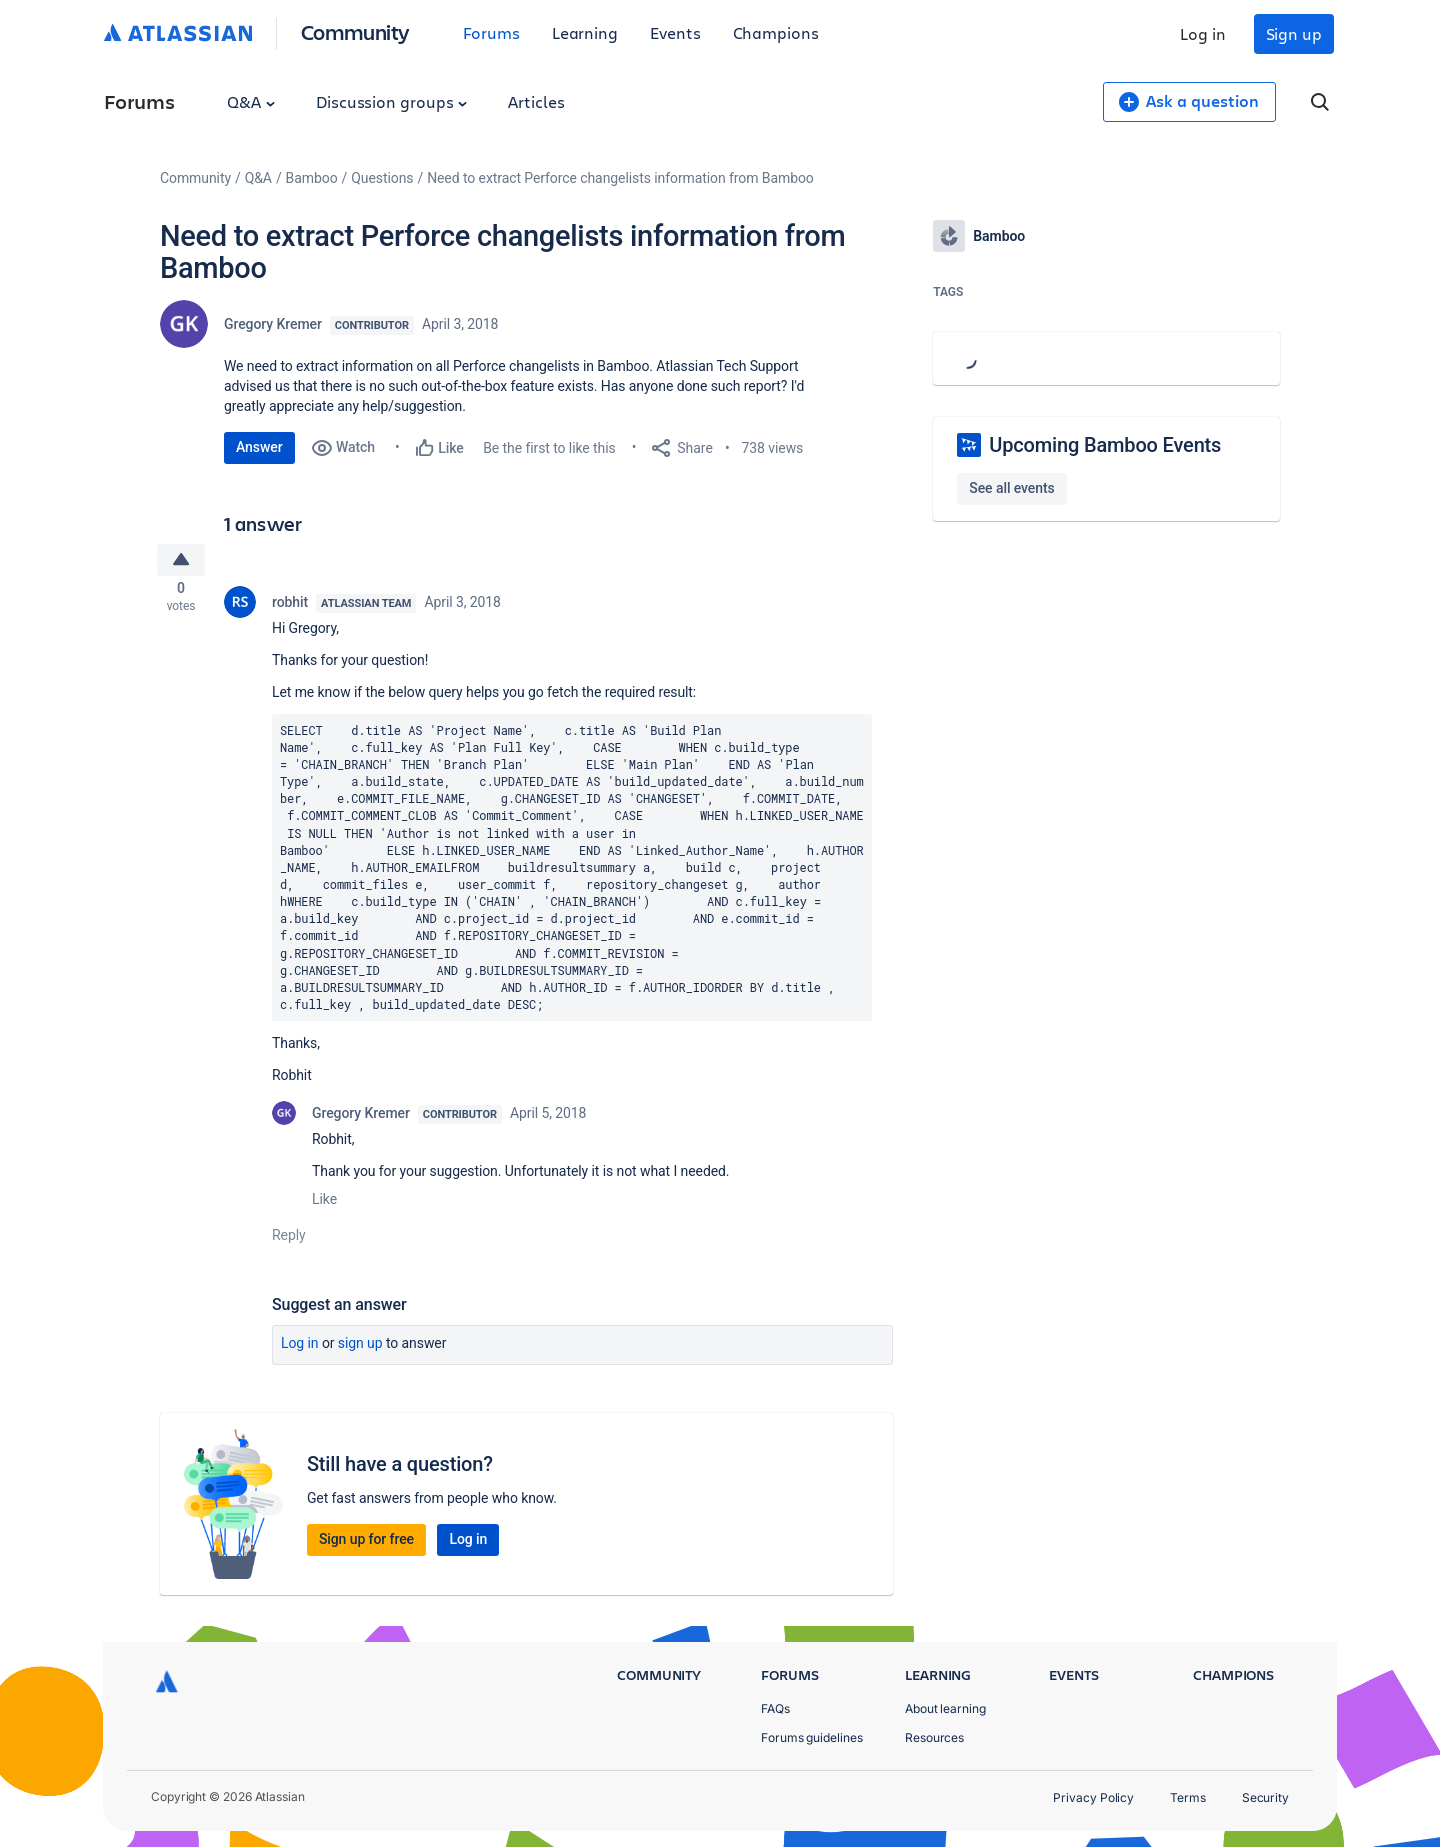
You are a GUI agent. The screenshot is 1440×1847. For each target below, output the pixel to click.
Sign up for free (366, 1546)
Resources (934, 1737)
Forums (491, 32)
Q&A (251, 101)
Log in (1203, 33)
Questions (382, 178)
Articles (536, 101)
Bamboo (312, 178)
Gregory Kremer (273, 324)
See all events (1011, 488)
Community (355, 31)
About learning (945, 1708)
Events (675, 32)
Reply (289, 1242)
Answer (259, 447)
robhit (290, 608)
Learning (585, 32)
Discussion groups (392, 101)
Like (324, 1206)
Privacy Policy (1093, 1797)
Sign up (1294, 33)
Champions (776, 32)
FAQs (775, 1708)
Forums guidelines (812, 1737)
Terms (1188, 1797)
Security (1265, 1797)
